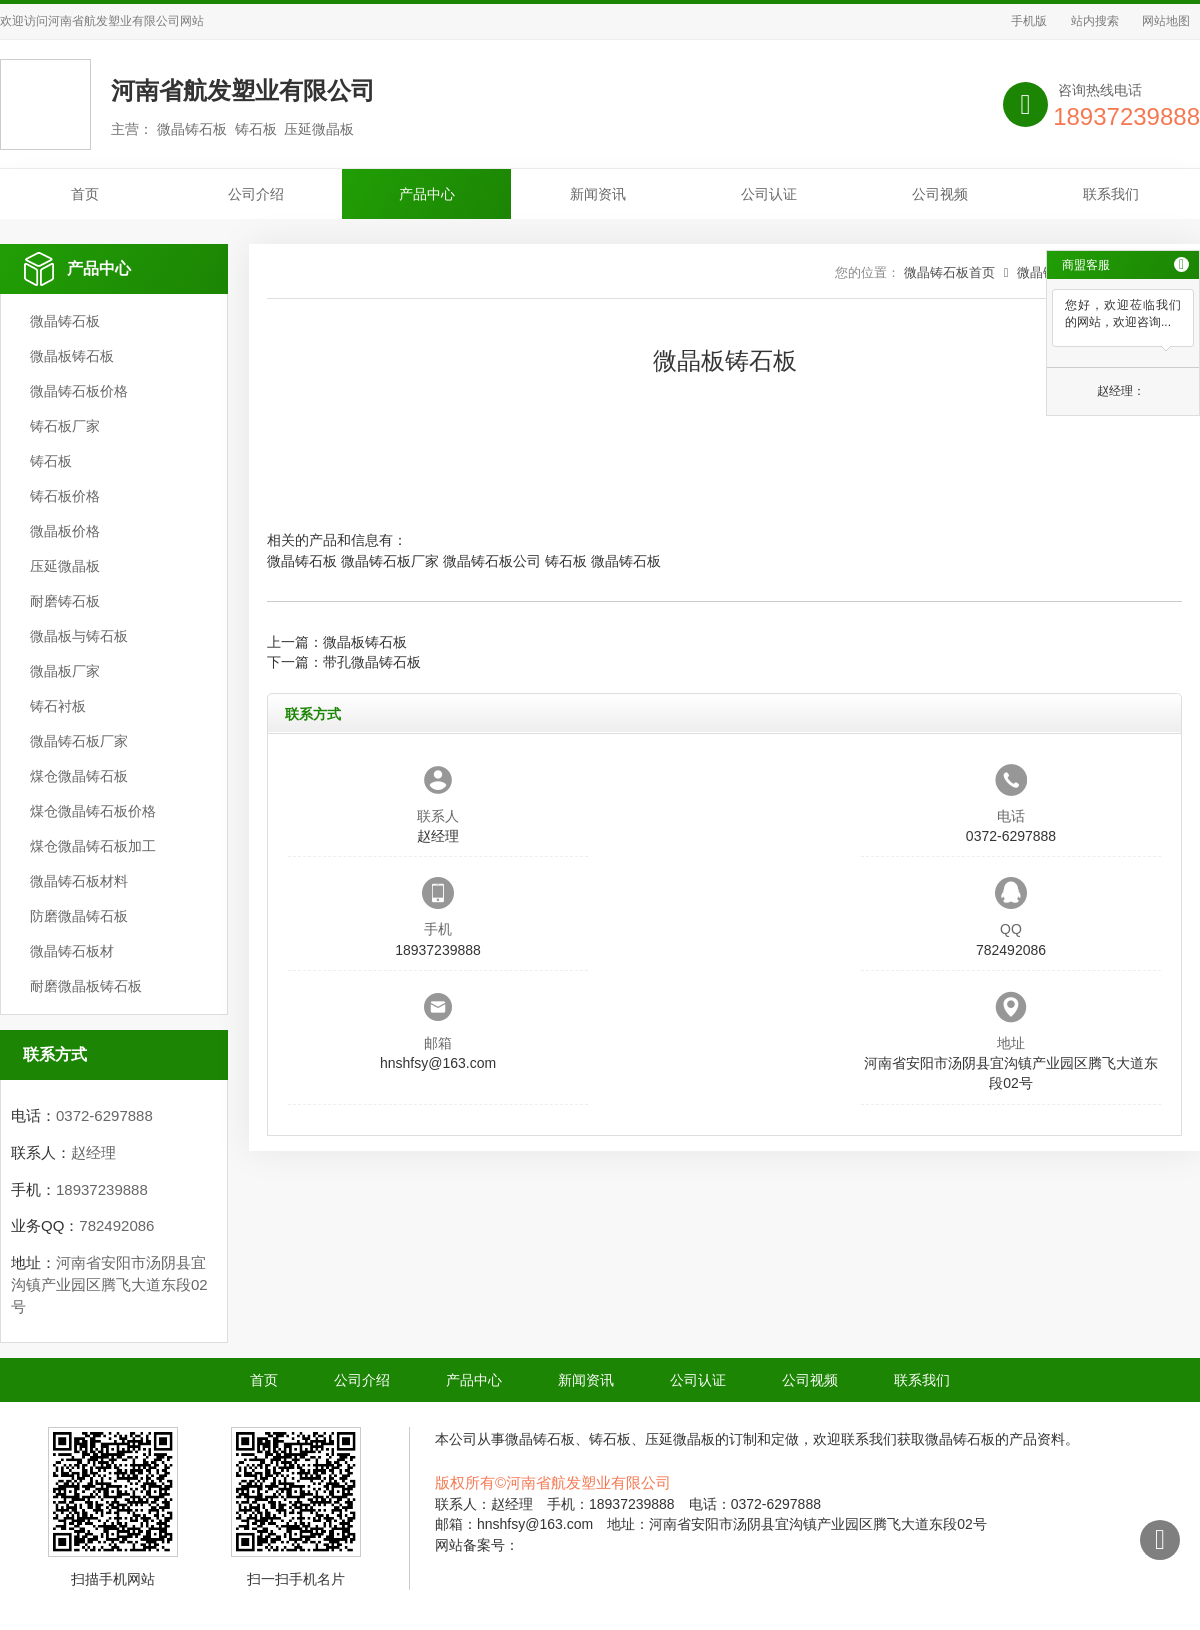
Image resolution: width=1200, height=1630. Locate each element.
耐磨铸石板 (65, 601)
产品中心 (427, 194)
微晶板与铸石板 (79, 636)
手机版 (1029, 21)
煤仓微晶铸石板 (79, 776)
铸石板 (51, 461)
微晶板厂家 (65, 671)
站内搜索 (1095, 21)
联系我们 (1111, 194)
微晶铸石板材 (72, 951)
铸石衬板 (58, 706)
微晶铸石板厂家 (79, 741)
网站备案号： (477, 1545)
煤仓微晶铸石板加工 (93, 846)
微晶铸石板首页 (949, 272)
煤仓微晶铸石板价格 (93, 811)
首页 (85, 194)
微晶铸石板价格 (79, 391)
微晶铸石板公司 (492, 561)
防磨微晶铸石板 (79, 916)
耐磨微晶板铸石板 (86, 986)
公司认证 (769, 194)
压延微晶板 (65, 566)
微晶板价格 (65, 531)
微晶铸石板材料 (79, 881)
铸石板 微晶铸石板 (603, 561)
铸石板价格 (65, 496)
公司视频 (940, 194)
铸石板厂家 (65, 426)
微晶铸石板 (65, 321)
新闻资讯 (598, 194)
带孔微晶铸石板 (372, 662)
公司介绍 (256, 194)
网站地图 (1166, 21)
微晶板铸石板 (72, 356)
